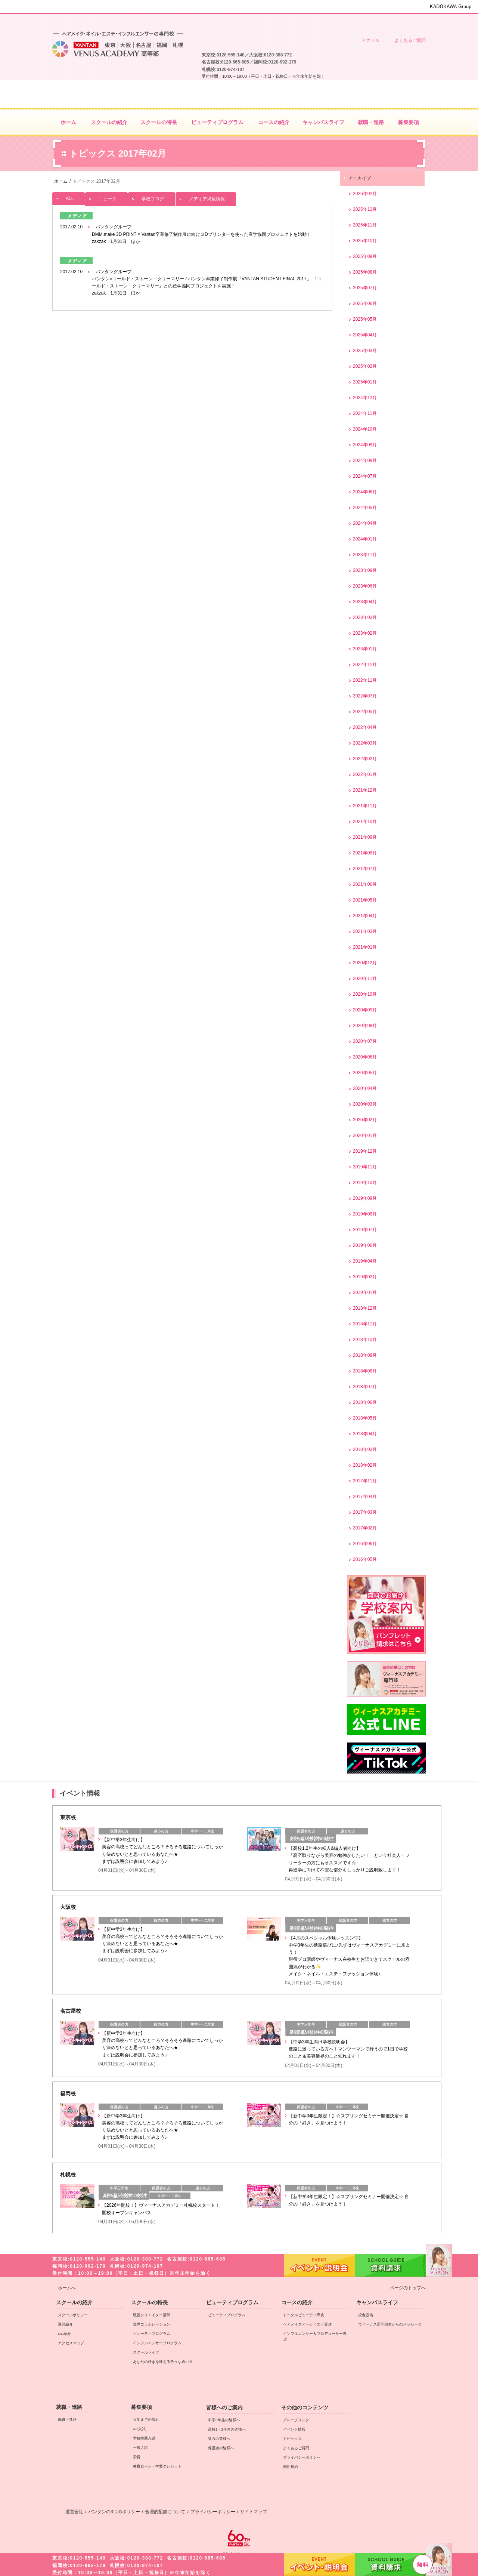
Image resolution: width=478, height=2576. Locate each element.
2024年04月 (365, 523)
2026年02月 (365, 193)
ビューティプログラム (151, 2334)
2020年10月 (365, 994)
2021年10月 (365, 821)
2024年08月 (365, 460)
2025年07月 (365, 287)
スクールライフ (146, 2352)
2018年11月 (365, 1323)
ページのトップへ (408, 2287)
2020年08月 (365, 1025)
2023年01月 (365, 648)
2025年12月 (365, 209)
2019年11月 (365, 1167)
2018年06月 (365, 1402)
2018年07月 (365, 1386)
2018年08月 (365, 1371)
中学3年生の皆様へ (331, 21)
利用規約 (290, 2467)
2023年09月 (365, 570)
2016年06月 (365, 1543)
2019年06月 (365, 1245)
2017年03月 (365, 1512)
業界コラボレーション (151, 2324)
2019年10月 (365, 1182)
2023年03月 (365, 617)
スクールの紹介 (74, 2302)
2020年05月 (365, 1072)
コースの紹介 (297, 2302)
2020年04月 (365, 1088)
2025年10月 (365, 240)
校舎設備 (365, 2315)
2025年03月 (365, 350)
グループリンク (296, 2420)
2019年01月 (365, 1292)
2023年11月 (365, 554)
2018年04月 (365, 1433)
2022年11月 (365, 680)
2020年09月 (365, 1010)
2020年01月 (365, 1135)
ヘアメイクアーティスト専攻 (307, 2324)
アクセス (370, 40)
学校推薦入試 (144, 2438)
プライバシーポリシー (301, 2457)
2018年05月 (365, 1418)
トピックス (292, 2439)
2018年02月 (365, 1465)
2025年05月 (365, 319)
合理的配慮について (165, 2511)
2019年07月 (365, 1229)
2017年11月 (365, 1480)
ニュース (106, 196)
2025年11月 (365, 225)
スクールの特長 (149, 2302)
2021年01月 (365, 947)
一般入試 (140, 2448)
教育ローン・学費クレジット (157, 2466)
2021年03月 (365, 931)
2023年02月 (365, 633)
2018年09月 (365, 1355)
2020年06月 (365, 1057)
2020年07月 (365, 1041)
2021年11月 (365, 805)
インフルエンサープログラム (157, 2343)
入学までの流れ (146, 2420)
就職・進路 (69, 2407)
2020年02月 (365, 1119)
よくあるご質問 (410, 40)
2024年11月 (365, 413)
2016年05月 (365, 1559)
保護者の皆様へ (407, 21)
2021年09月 (365, 837)
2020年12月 (365, 962)
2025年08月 (365, 272)
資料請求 (390, 2564)
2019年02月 (365, 1276)
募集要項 (141, 2407)
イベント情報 (294, 2429)
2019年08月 (365, 1214)
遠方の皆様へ (369, 21)
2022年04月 (365, 727)
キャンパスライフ (377, 2302)
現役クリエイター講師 (151, 2315)
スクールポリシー (73, 2315)
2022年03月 (365, 743)
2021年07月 (365, 868)
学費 (136, 2457)
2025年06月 (365, 303)
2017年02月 (365, 1528)
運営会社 (74, 2511)
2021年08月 (365, 853)
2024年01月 (365, 539)
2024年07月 (365, 476)
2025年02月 (365, 366)
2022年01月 (365, 774)
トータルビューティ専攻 (303, 2315)
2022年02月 (365, 758)
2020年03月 (365, 1104)
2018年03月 (365, 1449)
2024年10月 (365, 429)
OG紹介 (64, 2334)
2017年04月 (365, 1496)
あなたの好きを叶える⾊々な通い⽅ (163, 2362)
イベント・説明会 (319, 2564)
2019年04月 (365, 1261)
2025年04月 (365, 335)
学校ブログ (151, 196)
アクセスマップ (71, 2343)
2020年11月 (365, 978)
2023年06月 (365, 586)
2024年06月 (365, 491)
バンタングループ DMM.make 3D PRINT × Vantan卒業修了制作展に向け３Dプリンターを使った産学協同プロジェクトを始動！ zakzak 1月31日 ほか (201, 234)
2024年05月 (365, 507)
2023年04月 (365, 601)
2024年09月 (365, 444)
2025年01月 (365, 382)
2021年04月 (365, 915)
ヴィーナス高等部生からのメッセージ (390, 2324)
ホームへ (67, 2287)
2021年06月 (365, 884)
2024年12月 (365, 397)
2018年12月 (365, 1308)
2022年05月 (365, 711)
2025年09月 (365, 256)
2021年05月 (365, 900)
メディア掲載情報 (206, 196)
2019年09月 (365, 1198)
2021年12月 (365, 790)
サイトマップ (253, 2511)
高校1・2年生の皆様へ (292, 21)
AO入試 (139, 2429)
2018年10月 (365, 1339)
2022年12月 (365, 664)
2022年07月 (365, 696)
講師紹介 (65, 2324)
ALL (68, 196)
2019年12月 (365, 1151)
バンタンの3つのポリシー (114, 2511)
